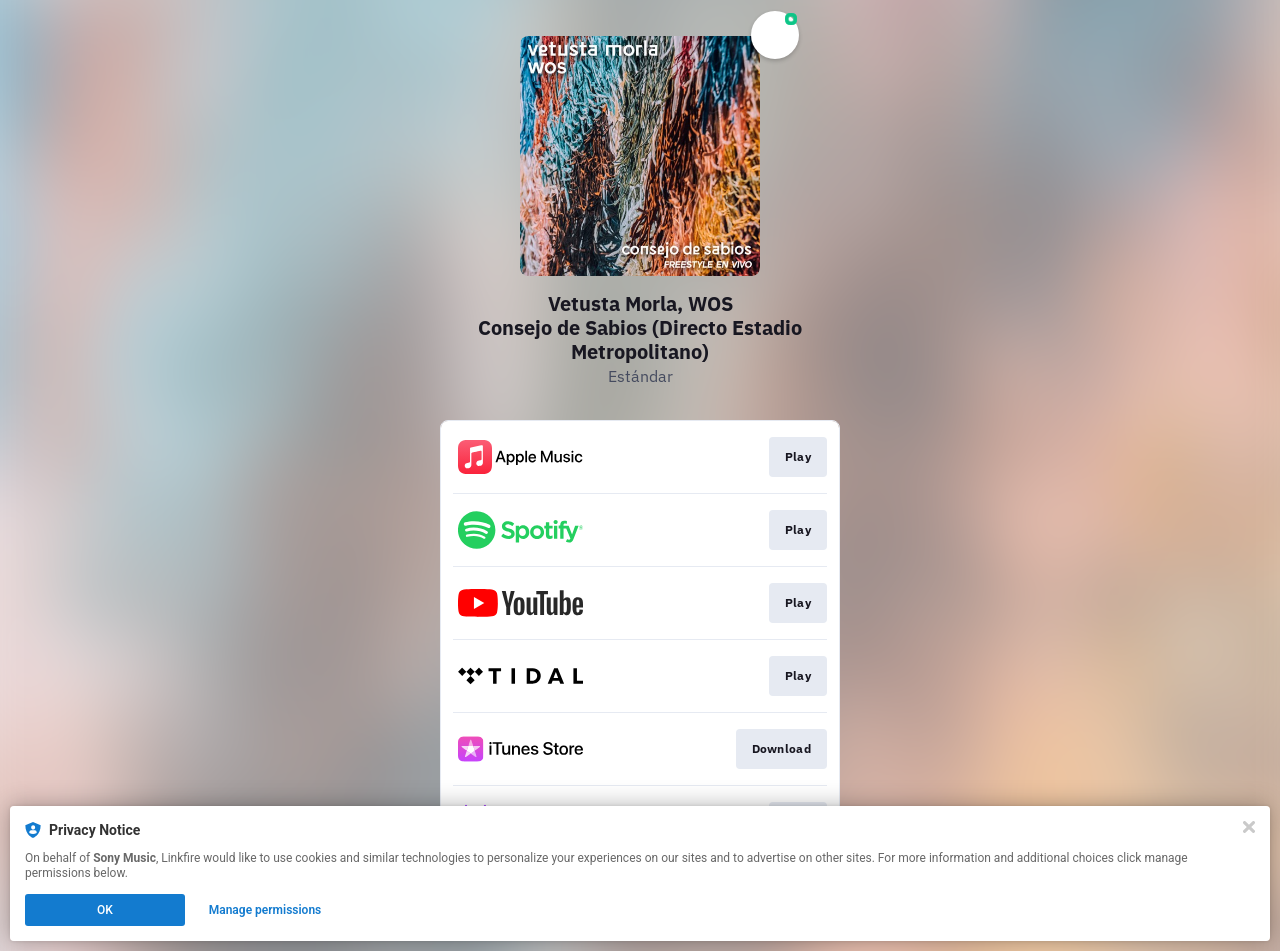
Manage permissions (265, 910)
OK (105, 910)
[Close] (1249, 827)
